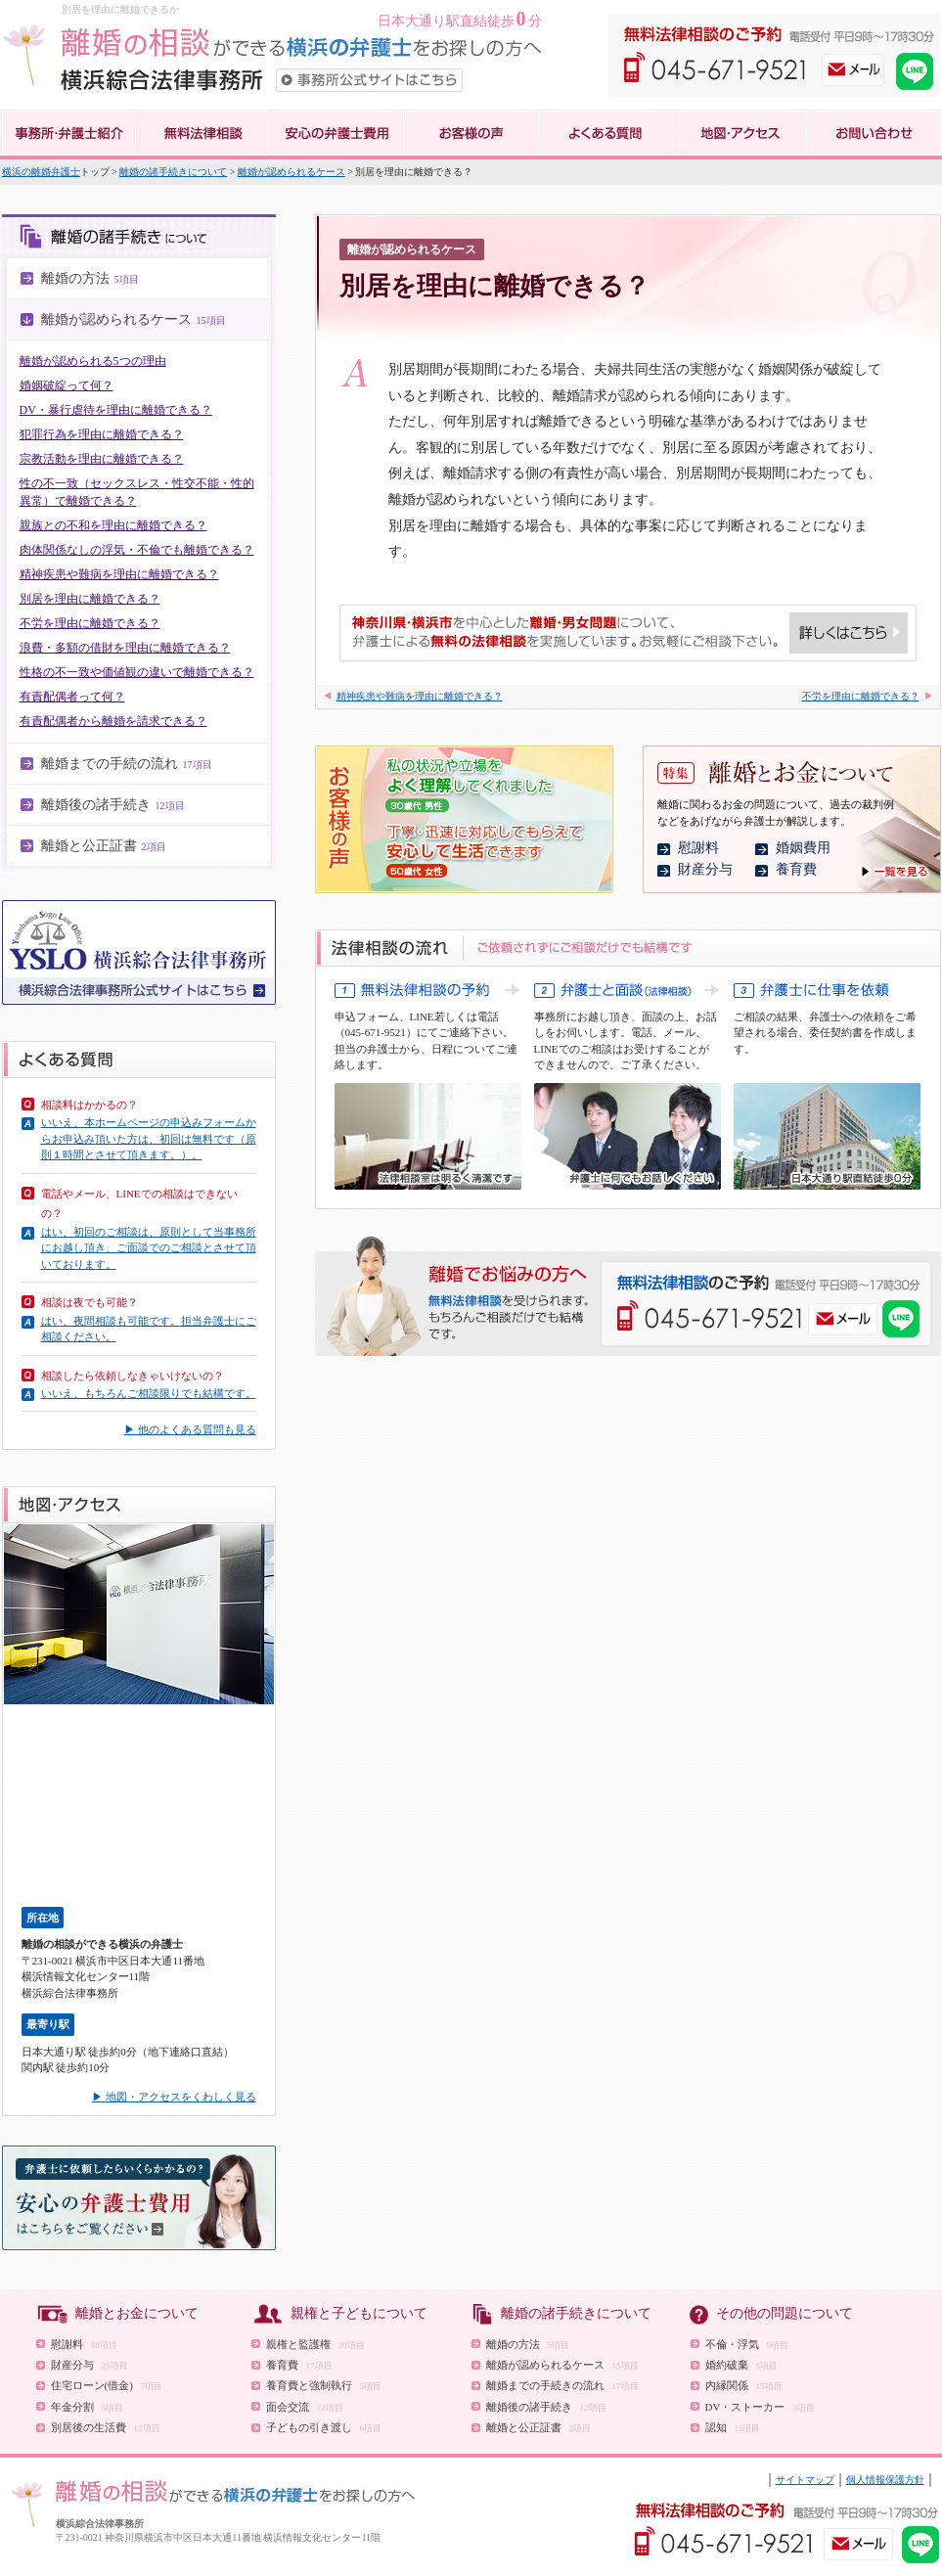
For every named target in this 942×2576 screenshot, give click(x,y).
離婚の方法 (528, 2344)
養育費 (796, 869)
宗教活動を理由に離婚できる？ (102, 459)
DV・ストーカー (760, 2407)
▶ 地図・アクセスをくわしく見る (174, 2096)
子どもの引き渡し (324, 2427)
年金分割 (87, 2407)
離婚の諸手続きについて (173, 171)
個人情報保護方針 (885, 2479)
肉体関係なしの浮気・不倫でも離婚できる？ (137, 550)
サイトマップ (805, 2479)
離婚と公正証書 (539, 2427)
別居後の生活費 (105, 2427)
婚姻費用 (803, 847)
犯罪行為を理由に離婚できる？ (102, 434)
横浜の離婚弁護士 (41, 171)
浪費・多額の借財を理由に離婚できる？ (125, 648)
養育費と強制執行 (324, 2385)
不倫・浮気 (747, 2344)
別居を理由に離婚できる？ (90, 599)
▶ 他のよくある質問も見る (190, 1429)
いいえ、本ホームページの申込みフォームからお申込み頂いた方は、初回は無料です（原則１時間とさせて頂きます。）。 (148, 1138)
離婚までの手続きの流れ (562, 2385)
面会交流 (304, 2407)
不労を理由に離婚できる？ (90, 623)
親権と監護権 (315, 2344)
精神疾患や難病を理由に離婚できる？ (119, 574)
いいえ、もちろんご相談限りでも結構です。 (148, 1393)
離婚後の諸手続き (546, 2407)
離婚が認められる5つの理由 (93, 361)
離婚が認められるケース (291, 171)
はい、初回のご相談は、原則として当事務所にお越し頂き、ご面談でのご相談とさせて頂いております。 (148, 1248)
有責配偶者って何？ (72, 696)
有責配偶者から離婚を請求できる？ (113, 721)
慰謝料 (698, 847)
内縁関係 (744, 2385)
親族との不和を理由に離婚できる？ (113, 525)
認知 (733, 2427)
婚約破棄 (742, 2365)
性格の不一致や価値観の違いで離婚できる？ (137, 672)
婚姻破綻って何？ (66, 385)
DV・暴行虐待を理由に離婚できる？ (116, 410)
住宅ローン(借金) (107, 2385)
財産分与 (705, 869)
